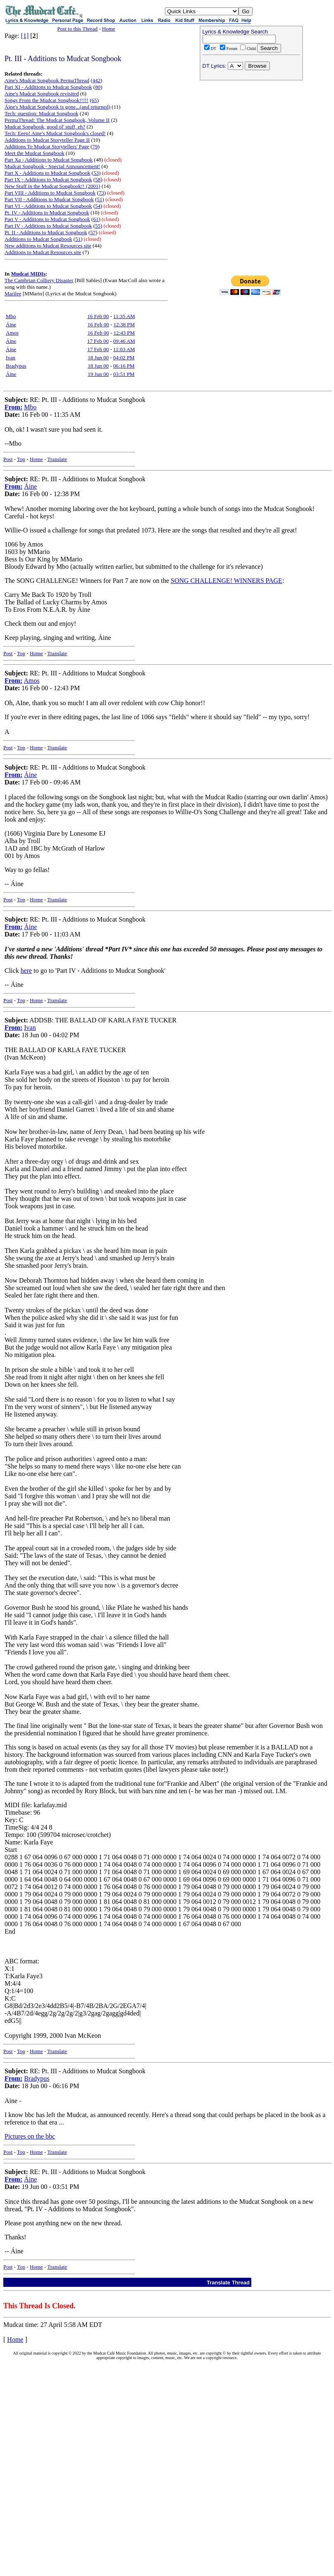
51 (99, 199)
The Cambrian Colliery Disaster (39, 280)
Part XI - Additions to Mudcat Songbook (48, 87)
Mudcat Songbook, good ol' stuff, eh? (45, 127)
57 (92, 232)
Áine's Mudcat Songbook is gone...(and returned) (57, 107)
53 (96, 173)
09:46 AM (124, 341)
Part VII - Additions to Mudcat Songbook (49, 199)
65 (94, 100)
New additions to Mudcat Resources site (48, 245)
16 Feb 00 (98, 316)
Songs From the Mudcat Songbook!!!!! (46, 100)
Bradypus (16, 366)
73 (101, 193)
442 (96, 80)
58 (97, 179)
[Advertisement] (251, 136)
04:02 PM (124, 357)
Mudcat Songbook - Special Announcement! (52, 166)
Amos (12, 333)
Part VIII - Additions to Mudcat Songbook (50, 193)
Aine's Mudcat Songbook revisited (42, 93)
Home (108, 29)
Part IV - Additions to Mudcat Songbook (48, 226)
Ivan (10, 357)
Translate (57, 459)
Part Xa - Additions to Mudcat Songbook (49, 160)
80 (97, 87)
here (26, 970)
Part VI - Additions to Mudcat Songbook (48, 206)
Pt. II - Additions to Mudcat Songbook (46, 232)
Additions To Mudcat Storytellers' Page (47, 146)
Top (21, 459)
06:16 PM (124, 366)
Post (7, 459)
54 (97, 206)
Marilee (13, 293)
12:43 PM (124, 333)
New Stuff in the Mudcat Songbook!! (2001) (52, 186)
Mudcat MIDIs (28, 274)
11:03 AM (124, 349)
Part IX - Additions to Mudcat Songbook (48, 179)
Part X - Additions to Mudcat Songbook (47, 173)
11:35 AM (124, 316)
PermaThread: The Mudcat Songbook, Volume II (57, 120)
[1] (25, 35)
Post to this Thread (77, 29)
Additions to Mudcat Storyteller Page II (47, 140)
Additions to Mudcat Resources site (43, 252)
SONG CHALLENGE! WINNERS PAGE (226, 580)
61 (95, 219)
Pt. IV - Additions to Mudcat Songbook (47, 212)
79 (95, 146)
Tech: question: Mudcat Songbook (42, 113)
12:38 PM (124, 324)
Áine (11, 324)
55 (97, 226)
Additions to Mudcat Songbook (38, 239)
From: (13, 407)
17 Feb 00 (98, 341)
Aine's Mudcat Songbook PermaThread (47, 80)
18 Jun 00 (98, 357)
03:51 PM (124, 374)
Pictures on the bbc (30, 2136)
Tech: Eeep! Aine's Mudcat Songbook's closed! (55, 133)
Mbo (11, 316)
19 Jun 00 (98, 374)
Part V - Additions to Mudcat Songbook (47, 219)
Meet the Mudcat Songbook (34, 153)
